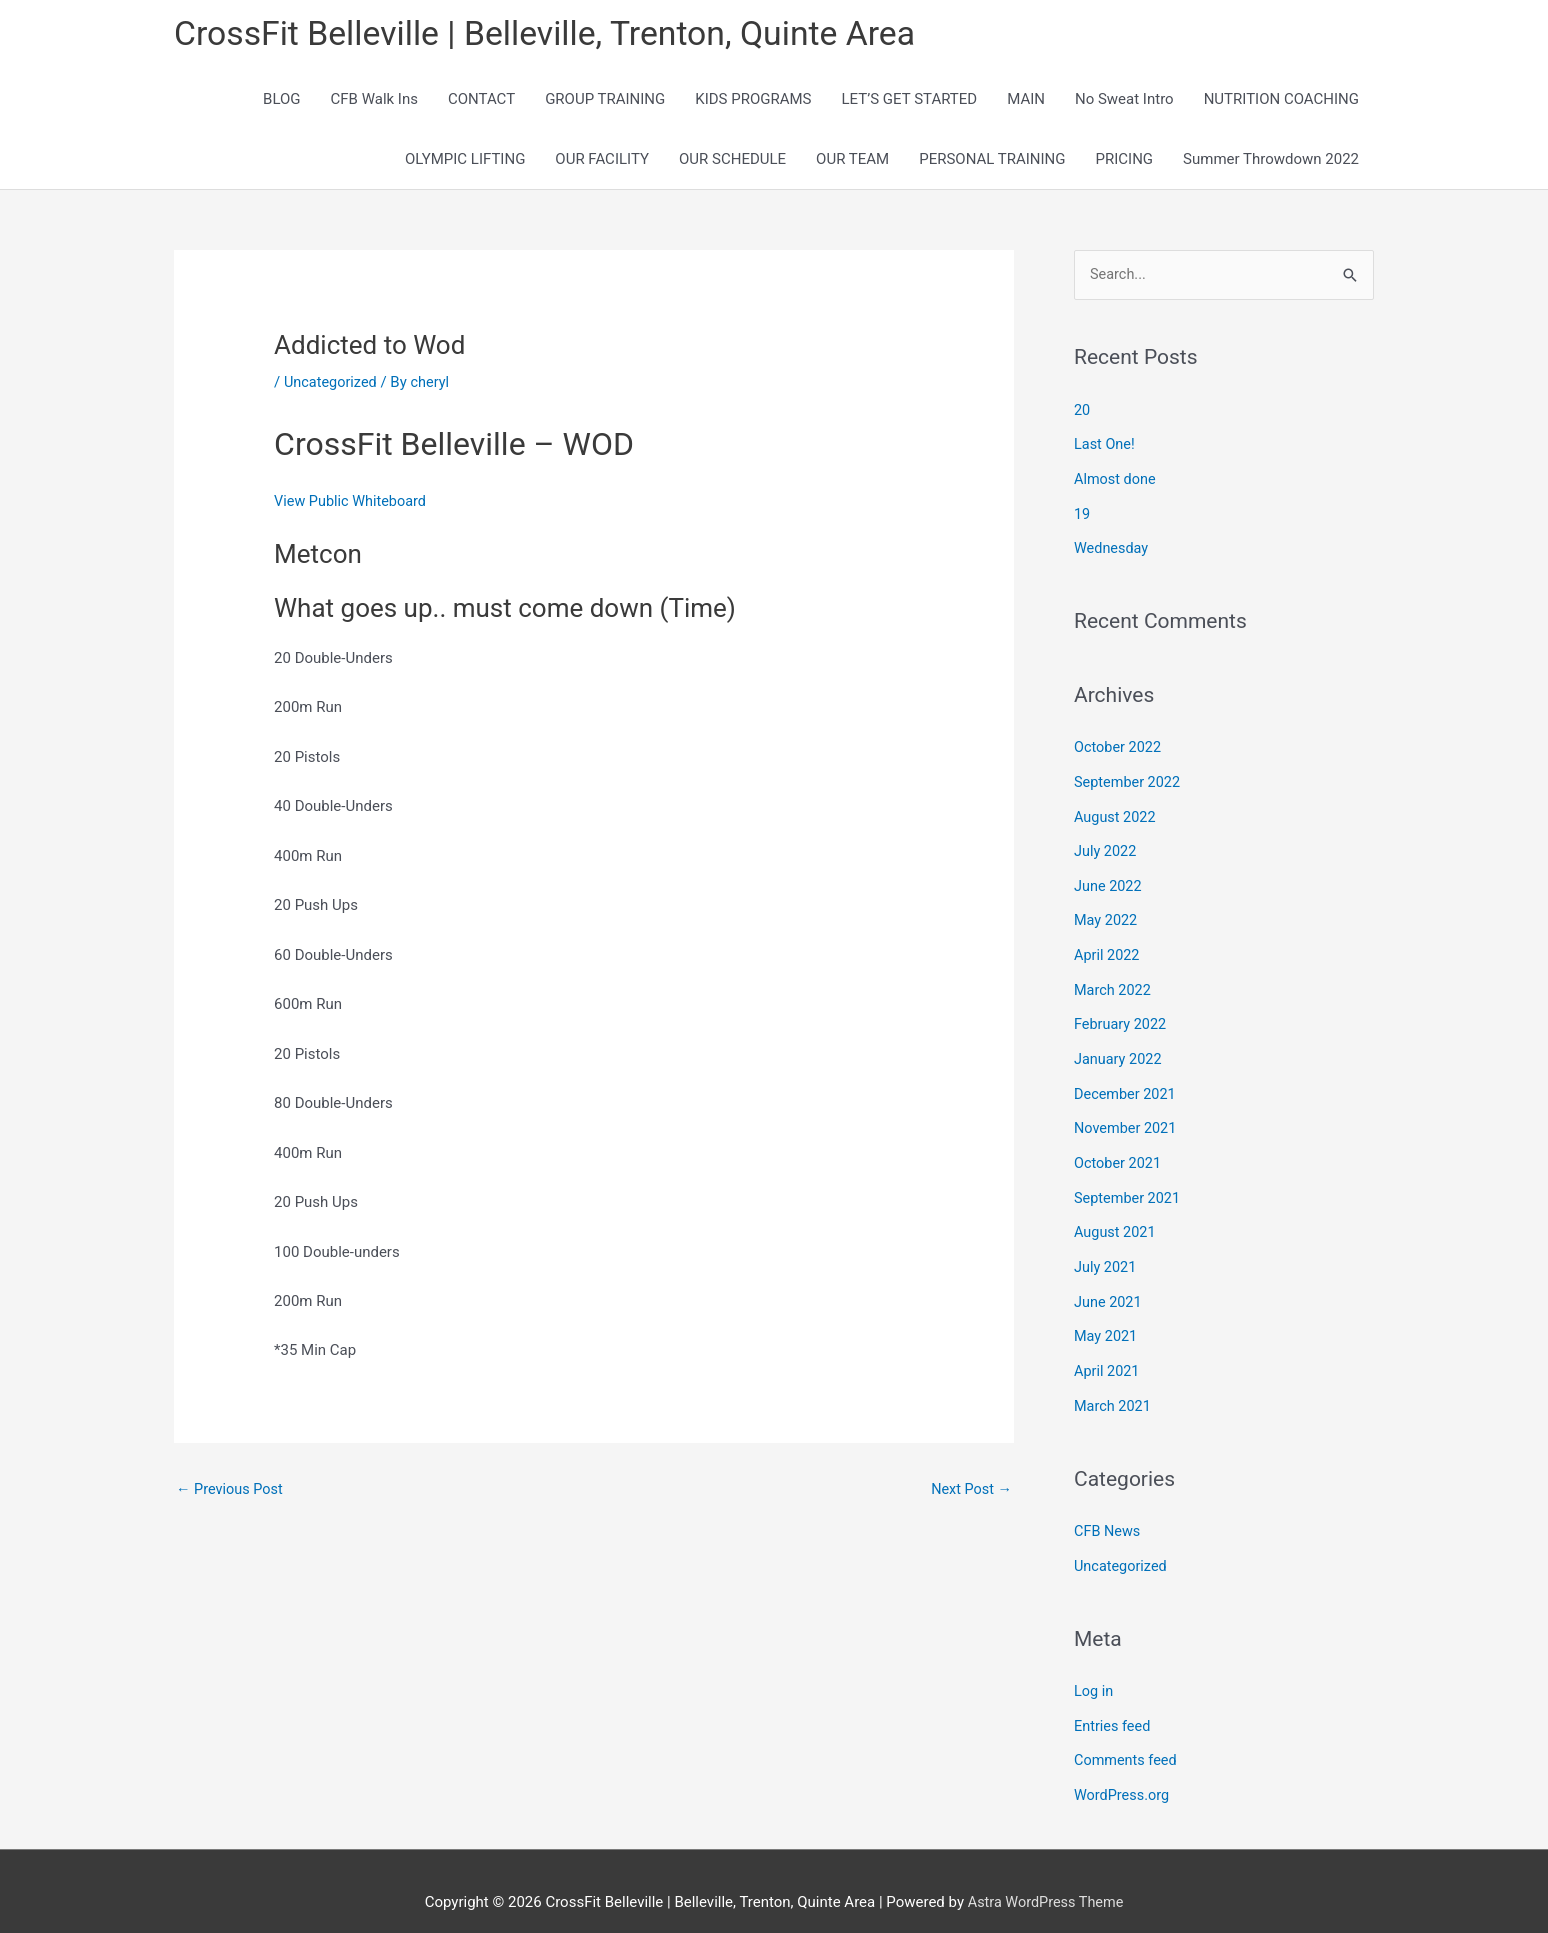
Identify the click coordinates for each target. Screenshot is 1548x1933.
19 (1082, 515)
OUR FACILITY (602, 162)
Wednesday (1112, 548)
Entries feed (1113, 1704)
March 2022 (1114, 983)
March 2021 (1114, 1388)
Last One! (1105, 447)
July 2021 (1106, 1253)
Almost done (1116, 481)
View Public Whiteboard (353, 504)
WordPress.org (1123, 1772)
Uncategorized (332, 384)
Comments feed (1127, 1738)
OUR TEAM (852, 162)
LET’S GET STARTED (910, 102)
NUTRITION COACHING (1281, 102)
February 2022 (1122, 1016)
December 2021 (1127, 1084)
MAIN (1026, 102)
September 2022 (1129, 780)
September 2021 (1129, 1185)
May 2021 (1107, 1320)
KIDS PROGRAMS (753, 102)
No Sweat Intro (1124, 102)
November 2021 (1127, 1118)
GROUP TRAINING (605, 102)
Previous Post (231, 1492)
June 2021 (1109, 1286)
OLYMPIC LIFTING (465, 162)
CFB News (1108, 1512)
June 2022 (1109, 881)
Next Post (970, 1492)
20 (1082, 413)
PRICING (1125, 162)
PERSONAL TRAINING (992, 162)
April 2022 (1108, 949)
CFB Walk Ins (374, 102)
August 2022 (1116, 814)
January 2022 (1119, 1050)
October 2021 (1119, 1151)
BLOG (282, 102)
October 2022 (1119, 746)
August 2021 (1116, 1219)
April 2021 (1108, 1354)
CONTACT (481, 102)
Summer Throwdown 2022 (1271, 162)
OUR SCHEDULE (732, 162)
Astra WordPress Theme (1046, 1878)
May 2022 (1107, 915)
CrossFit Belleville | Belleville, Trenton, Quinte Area (559, 35)
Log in (1094, 1670)
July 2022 (1106, 848)
